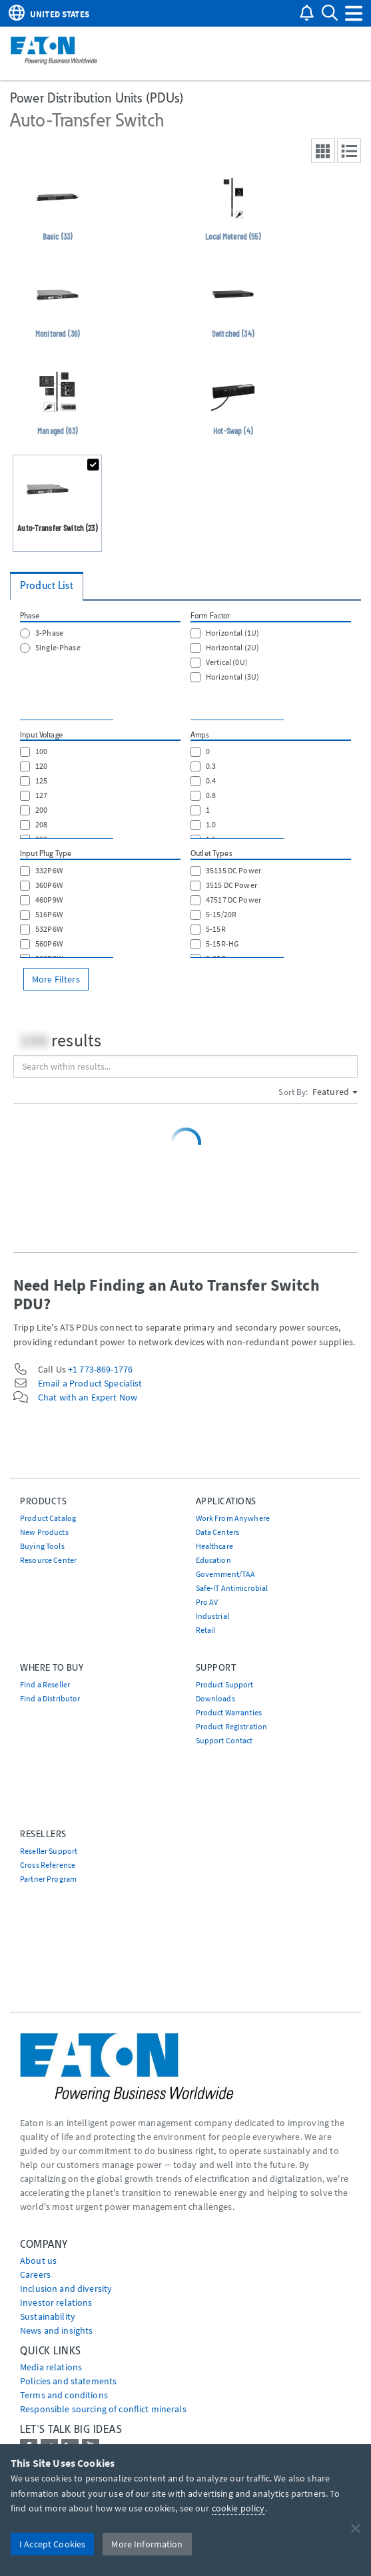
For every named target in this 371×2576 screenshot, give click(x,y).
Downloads (215, 1698)
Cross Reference (47, 1865)
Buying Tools (42, 1546)
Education (213, 1560)
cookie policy (238, 2508)
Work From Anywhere (233, 1518)
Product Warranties (229, 1712)
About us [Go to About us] (38, 2260)
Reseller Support (48, 1851)
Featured (335, 1092)
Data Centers (218, 1532)
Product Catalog (48, 1518)
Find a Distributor (50, 1698)
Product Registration (232, 1726)
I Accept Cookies (52, 2544)
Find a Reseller (45, 1684)
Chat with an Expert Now (87, 1397)
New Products (44, 1532)
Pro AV (207, 1602)
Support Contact (224, 1740)
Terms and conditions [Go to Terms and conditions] (64, 2395)
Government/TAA (226, 1574)
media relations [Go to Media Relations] (51, 2367)
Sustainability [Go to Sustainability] (47, 2316)
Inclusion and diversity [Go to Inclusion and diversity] (66, 2288)
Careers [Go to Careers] (35, 2274)
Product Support (225, 1684)
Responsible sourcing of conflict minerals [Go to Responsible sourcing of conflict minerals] (103, 2409)
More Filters (56, 979)
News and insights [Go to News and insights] (56, 2330)
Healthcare (214, 1546)
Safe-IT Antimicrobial (232, 1588)
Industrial (212, 1616)
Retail (206, 1630)
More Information (147, 2544)
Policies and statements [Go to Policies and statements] (68, 2381)
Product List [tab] (46, 585)
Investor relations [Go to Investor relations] (56, 2302)
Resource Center (48, 1560)
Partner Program (48, 1879)
